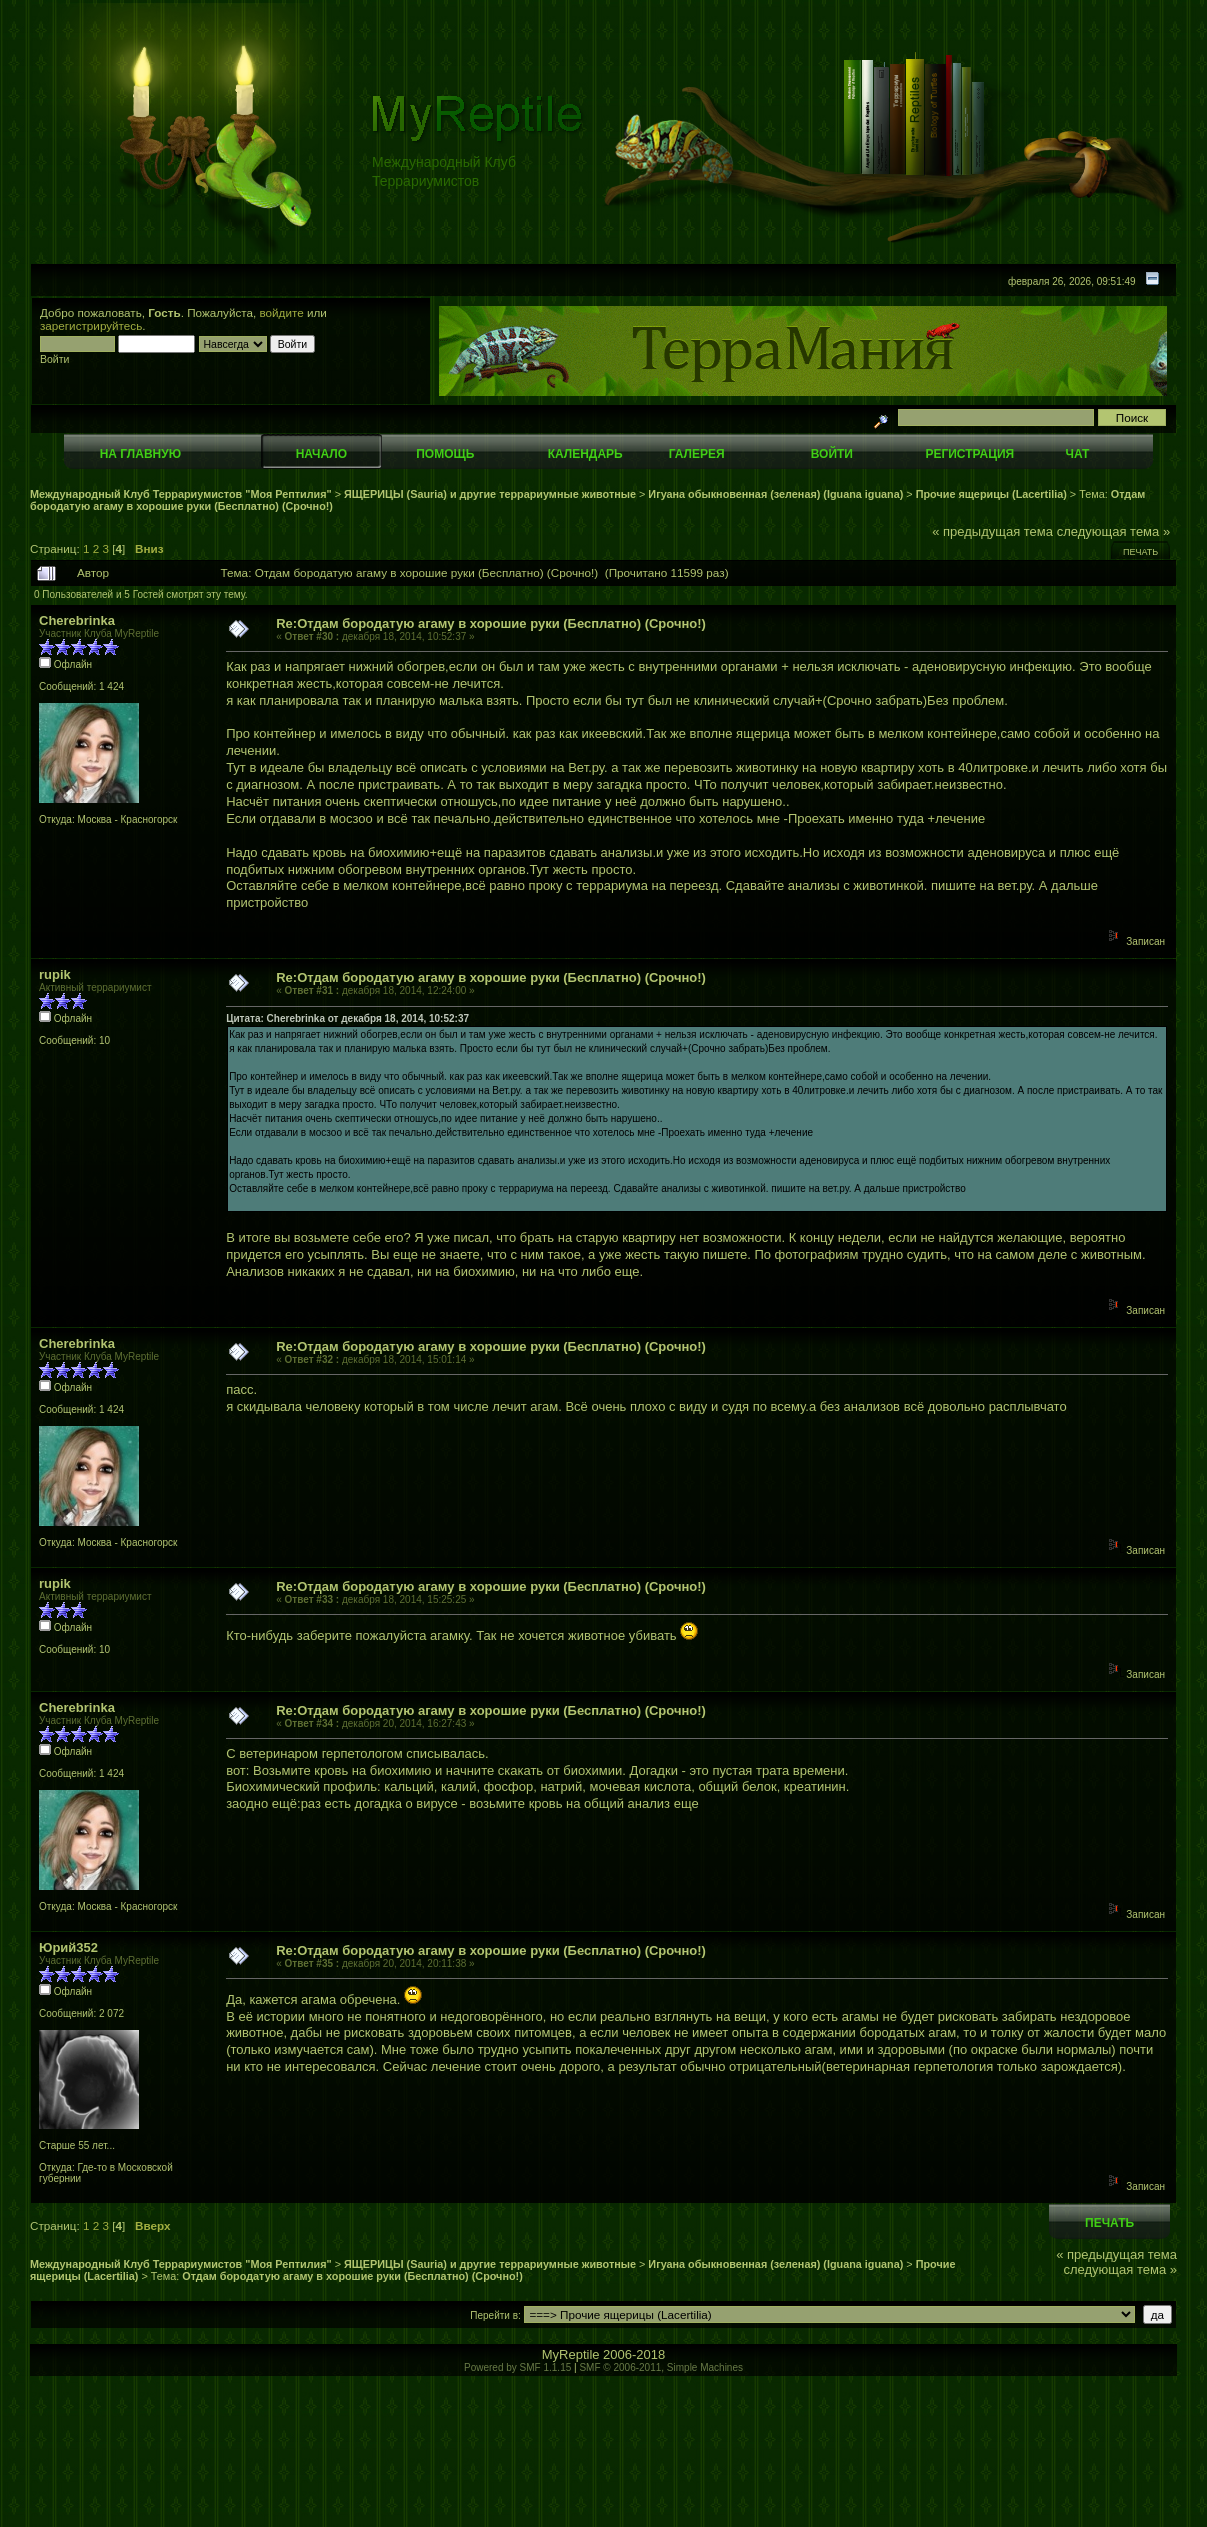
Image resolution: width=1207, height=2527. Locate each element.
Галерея (697, 454)
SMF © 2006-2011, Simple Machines (661, 2367)
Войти (832, 454)
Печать (1140, 552)
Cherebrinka (77, 620)
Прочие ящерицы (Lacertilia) (991, 494)
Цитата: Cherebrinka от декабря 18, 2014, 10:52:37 (347, 1018)
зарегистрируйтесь (91, 325)
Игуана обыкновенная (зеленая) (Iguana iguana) (775, 494)
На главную (140, 454)
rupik (55, 974)
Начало (321, 454)
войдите (282, 312)
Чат (1077, 454)
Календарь (585, 454)
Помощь (445, 454)
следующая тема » (1114, 531)
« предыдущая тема (992, 531)
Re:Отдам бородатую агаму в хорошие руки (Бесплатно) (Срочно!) (491, 623)
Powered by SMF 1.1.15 (517, 2367)
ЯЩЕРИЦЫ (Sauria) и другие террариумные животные (490, 494)
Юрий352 (68, 1947)
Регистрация (969, 454)
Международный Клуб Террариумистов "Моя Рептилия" (181, 494)
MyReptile (571, 2354)
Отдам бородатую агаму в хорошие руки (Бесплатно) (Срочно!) (352, 2276)
